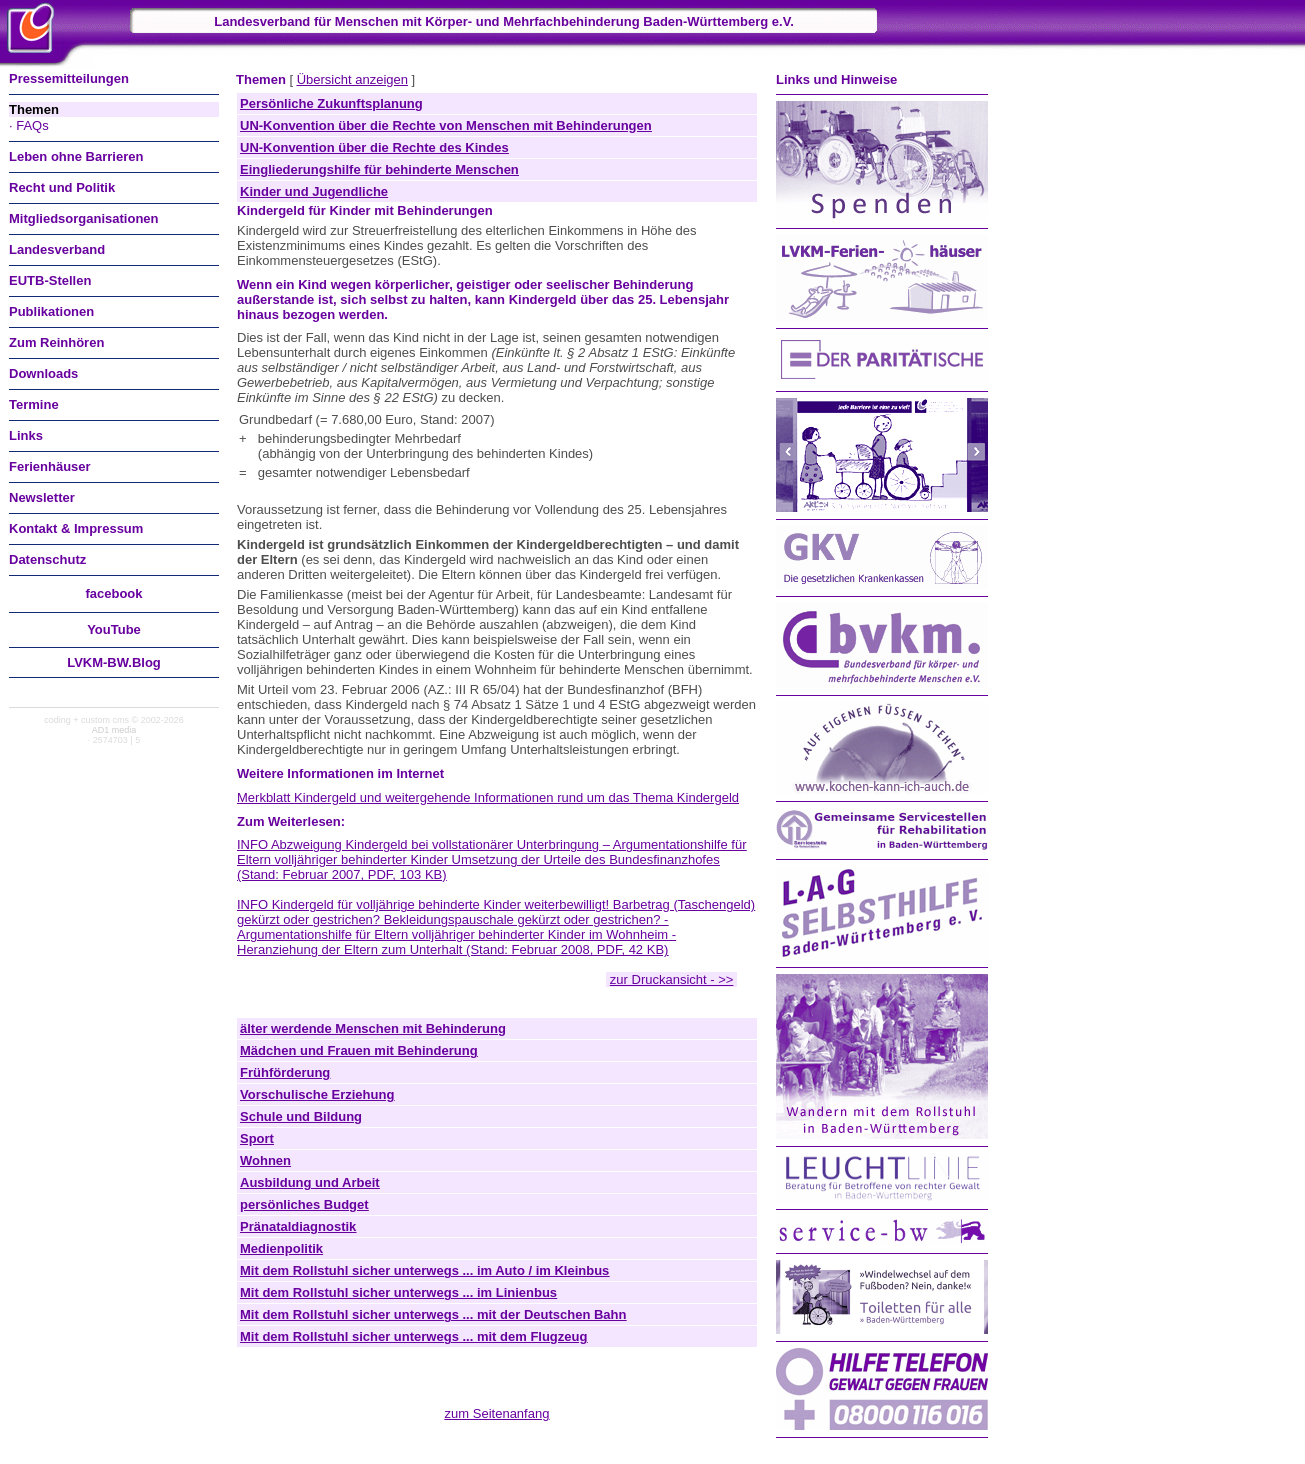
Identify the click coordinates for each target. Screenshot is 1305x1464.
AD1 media (114, 730)
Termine (34, 404)
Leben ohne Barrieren (76, 156)
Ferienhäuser (50, 466)
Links (26, 435)
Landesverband (57, 249)
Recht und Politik (62, 187)
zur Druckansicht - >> (672, 979)
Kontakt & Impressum (76, 528)
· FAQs (29, 125)
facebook (113, 593)
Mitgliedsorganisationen (84, 218)
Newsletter (42, 497)
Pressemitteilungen (69, 78)
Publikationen (51, 311)
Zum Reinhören (56, 342)
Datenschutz (47, 559)
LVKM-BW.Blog (114, 662)
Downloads (43, 373)
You (114, 629)
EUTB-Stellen (50, 280)
